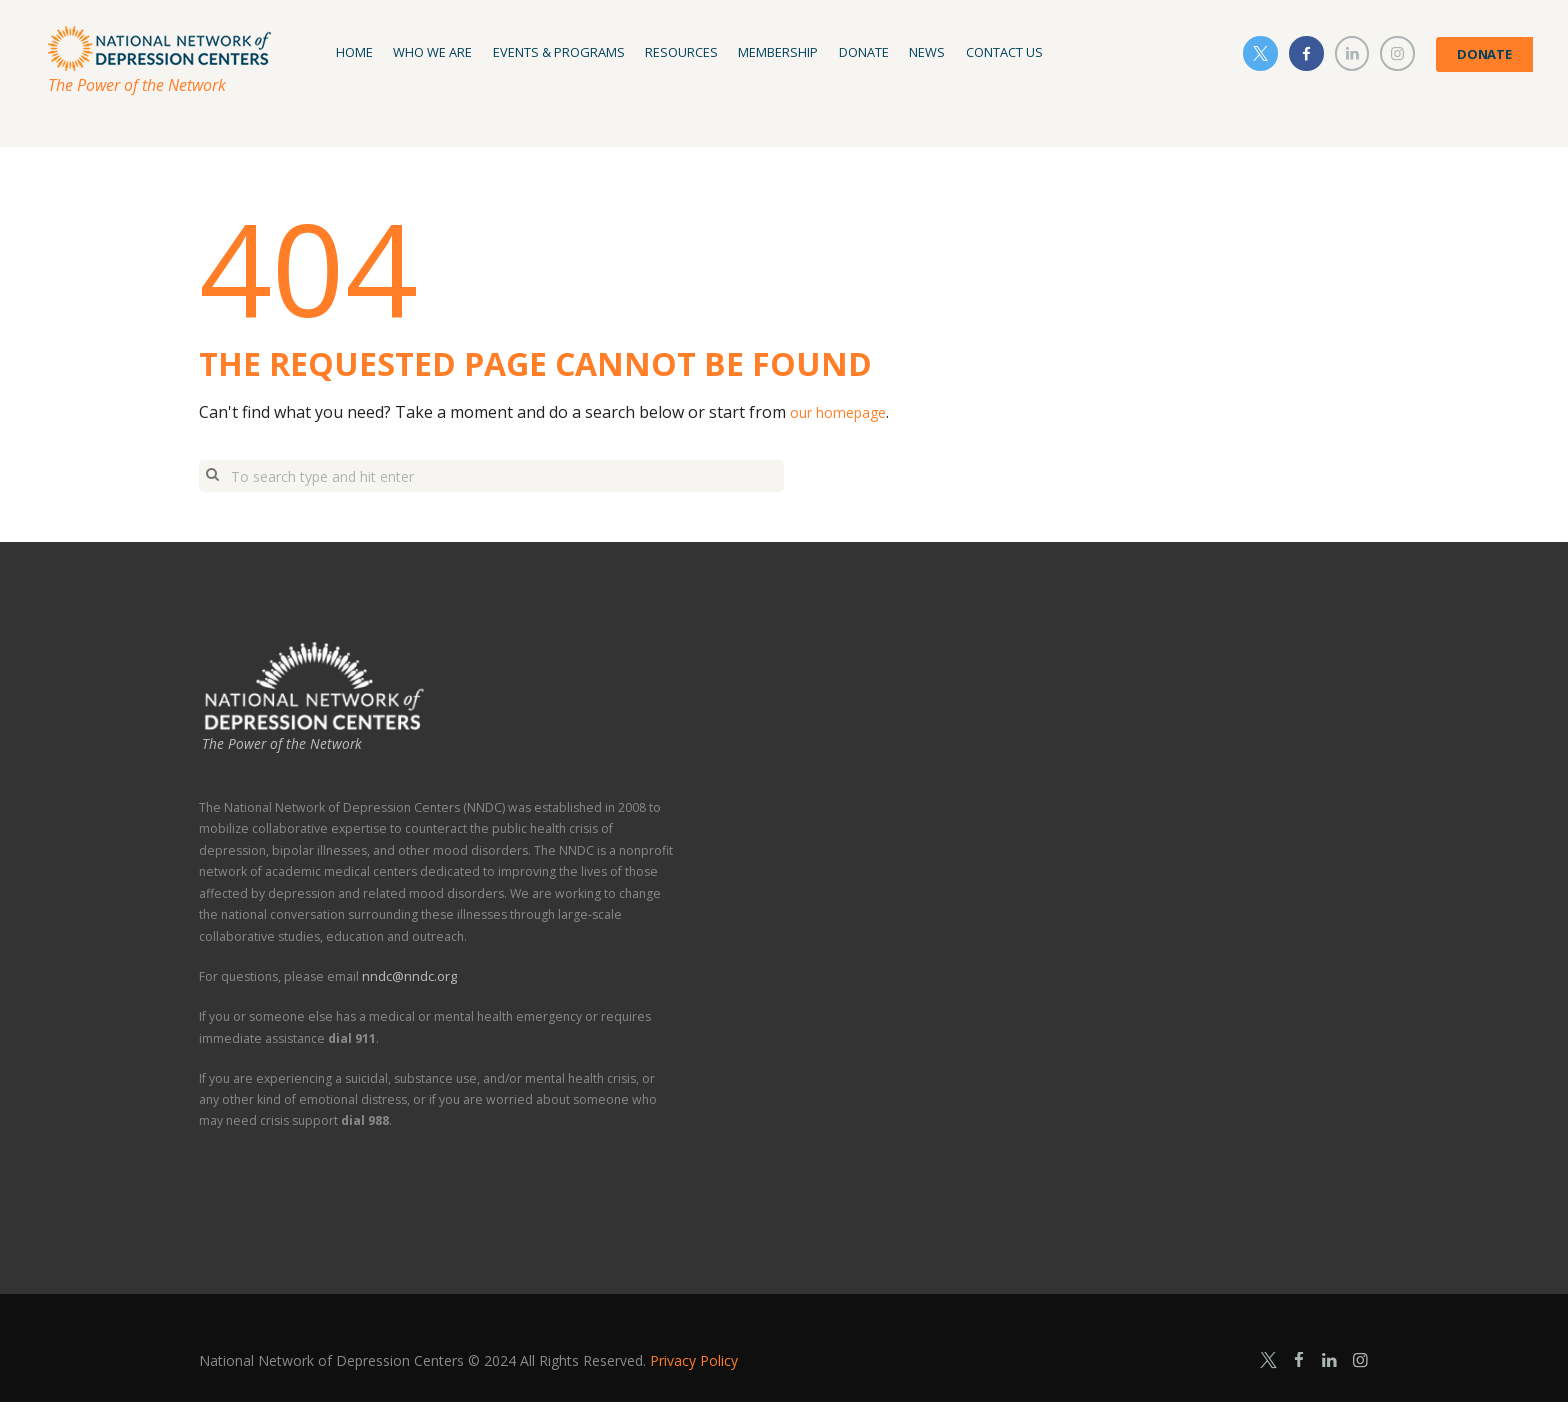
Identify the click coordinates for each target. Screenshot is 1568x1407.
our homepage (846, 412)
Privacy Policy (694, 1364)
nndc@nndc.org (407, 981)
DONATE (1484, 54)
